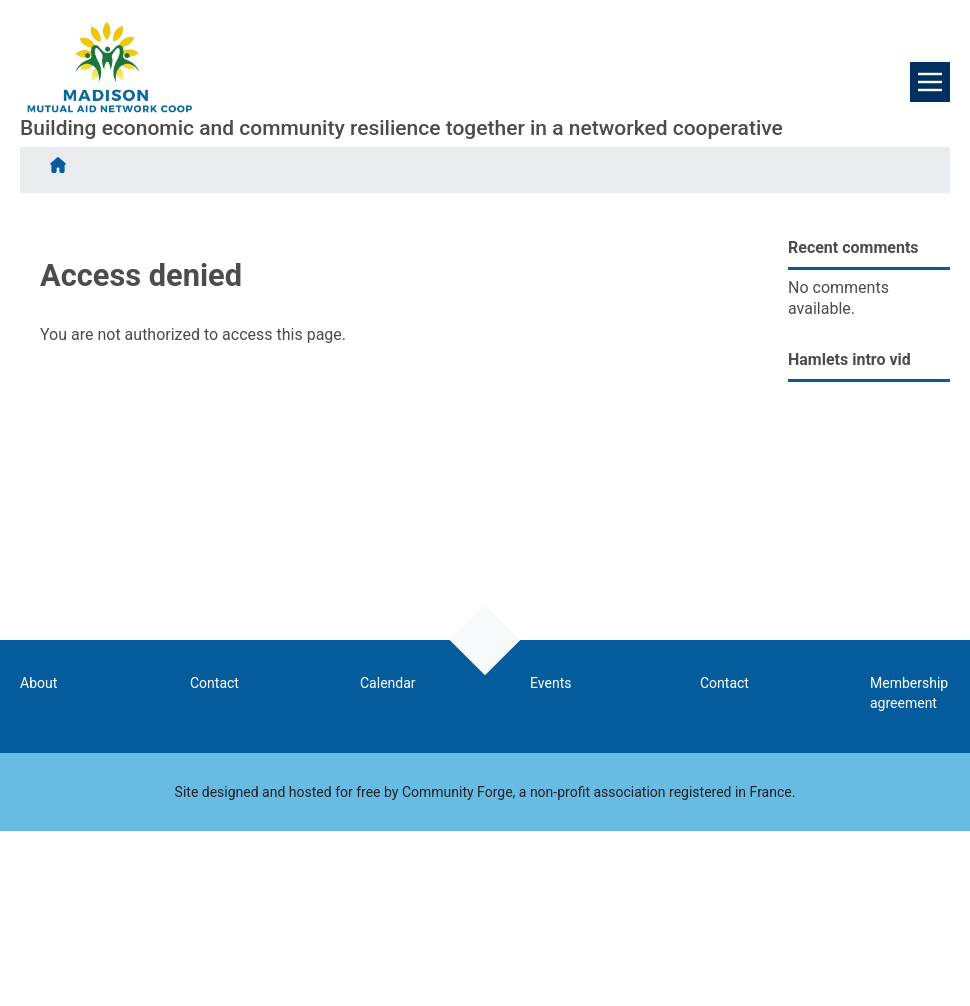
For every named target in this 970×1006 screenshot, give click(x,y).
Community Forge (457, 792)
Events (550, 683)
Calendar (388, 683)
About (38, 683)
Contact (214, 683)
